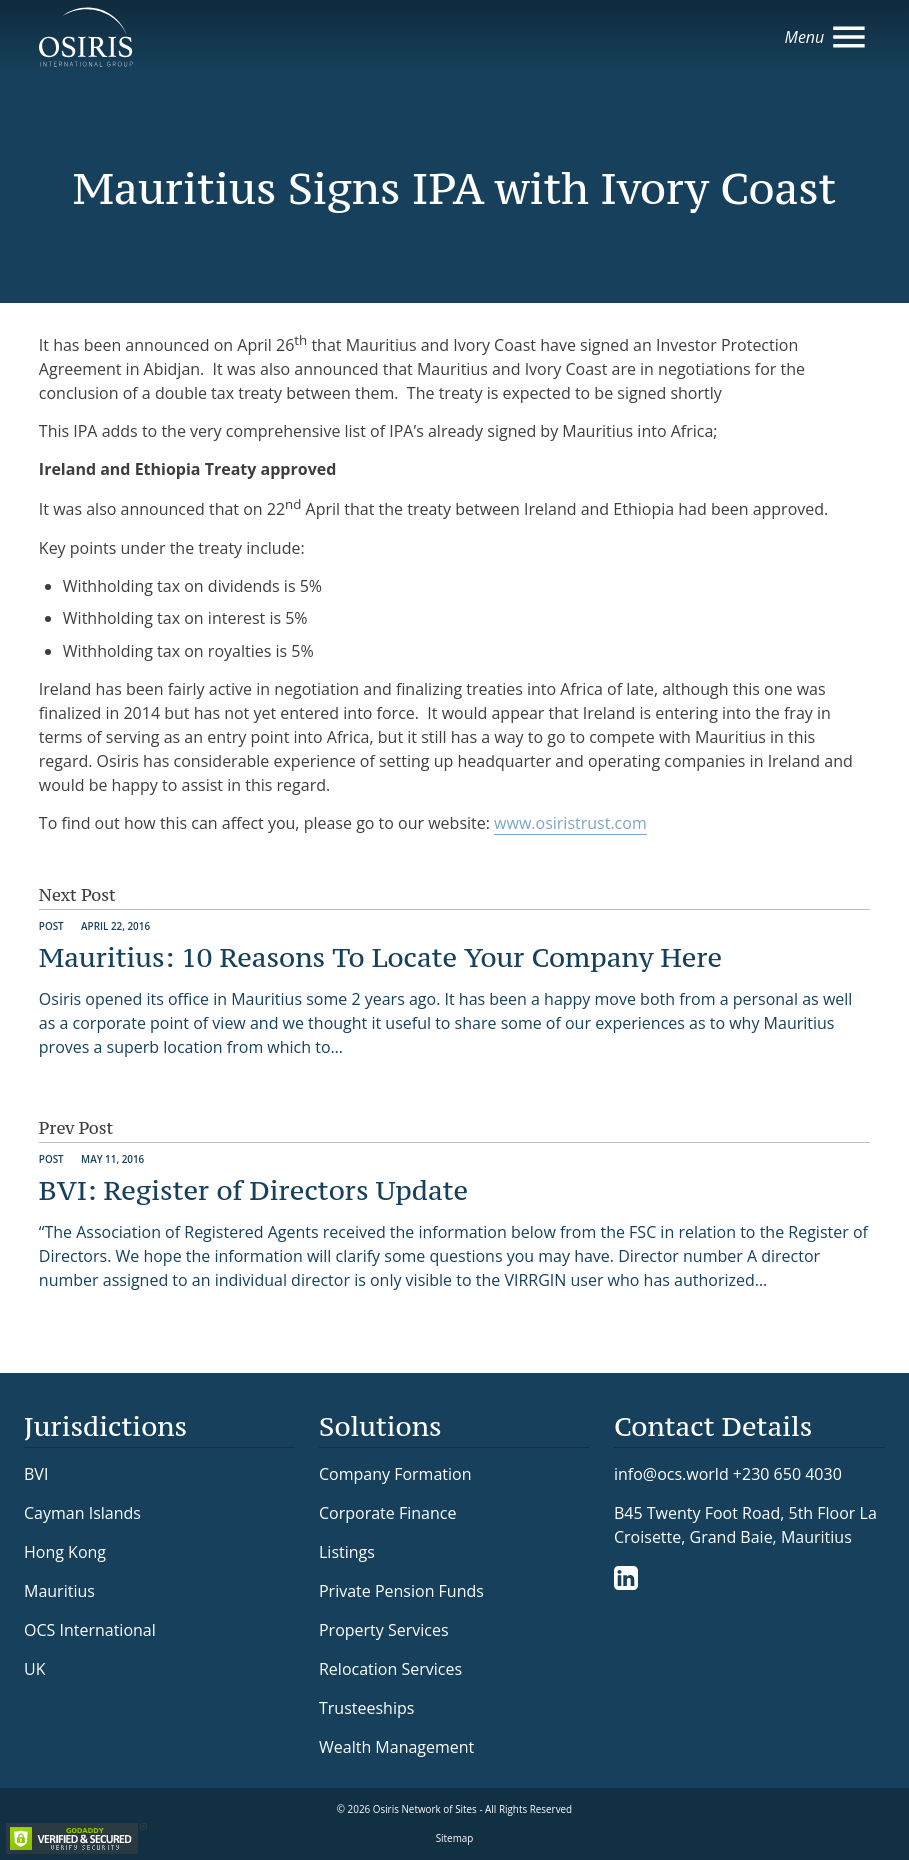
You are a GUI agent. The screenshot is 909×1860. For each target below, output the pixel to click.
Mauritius (59, 1591)
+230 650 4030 (787, 1473)
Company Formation (395, 1474)
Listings (347, 1552)
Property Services (384, 1630)
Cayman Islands (82, 1513)
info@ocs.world (671, 1474)
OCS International (90, 1630)
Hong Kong (65, 1552)
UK (34, 1669)
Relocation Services (390, 1669)
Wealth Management (396, 1747)
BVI (36, 1474)
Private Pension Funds (401, 1591)
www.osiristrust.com (570, 823)
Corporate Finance (387, 1513)
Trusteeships (366, 1708)
